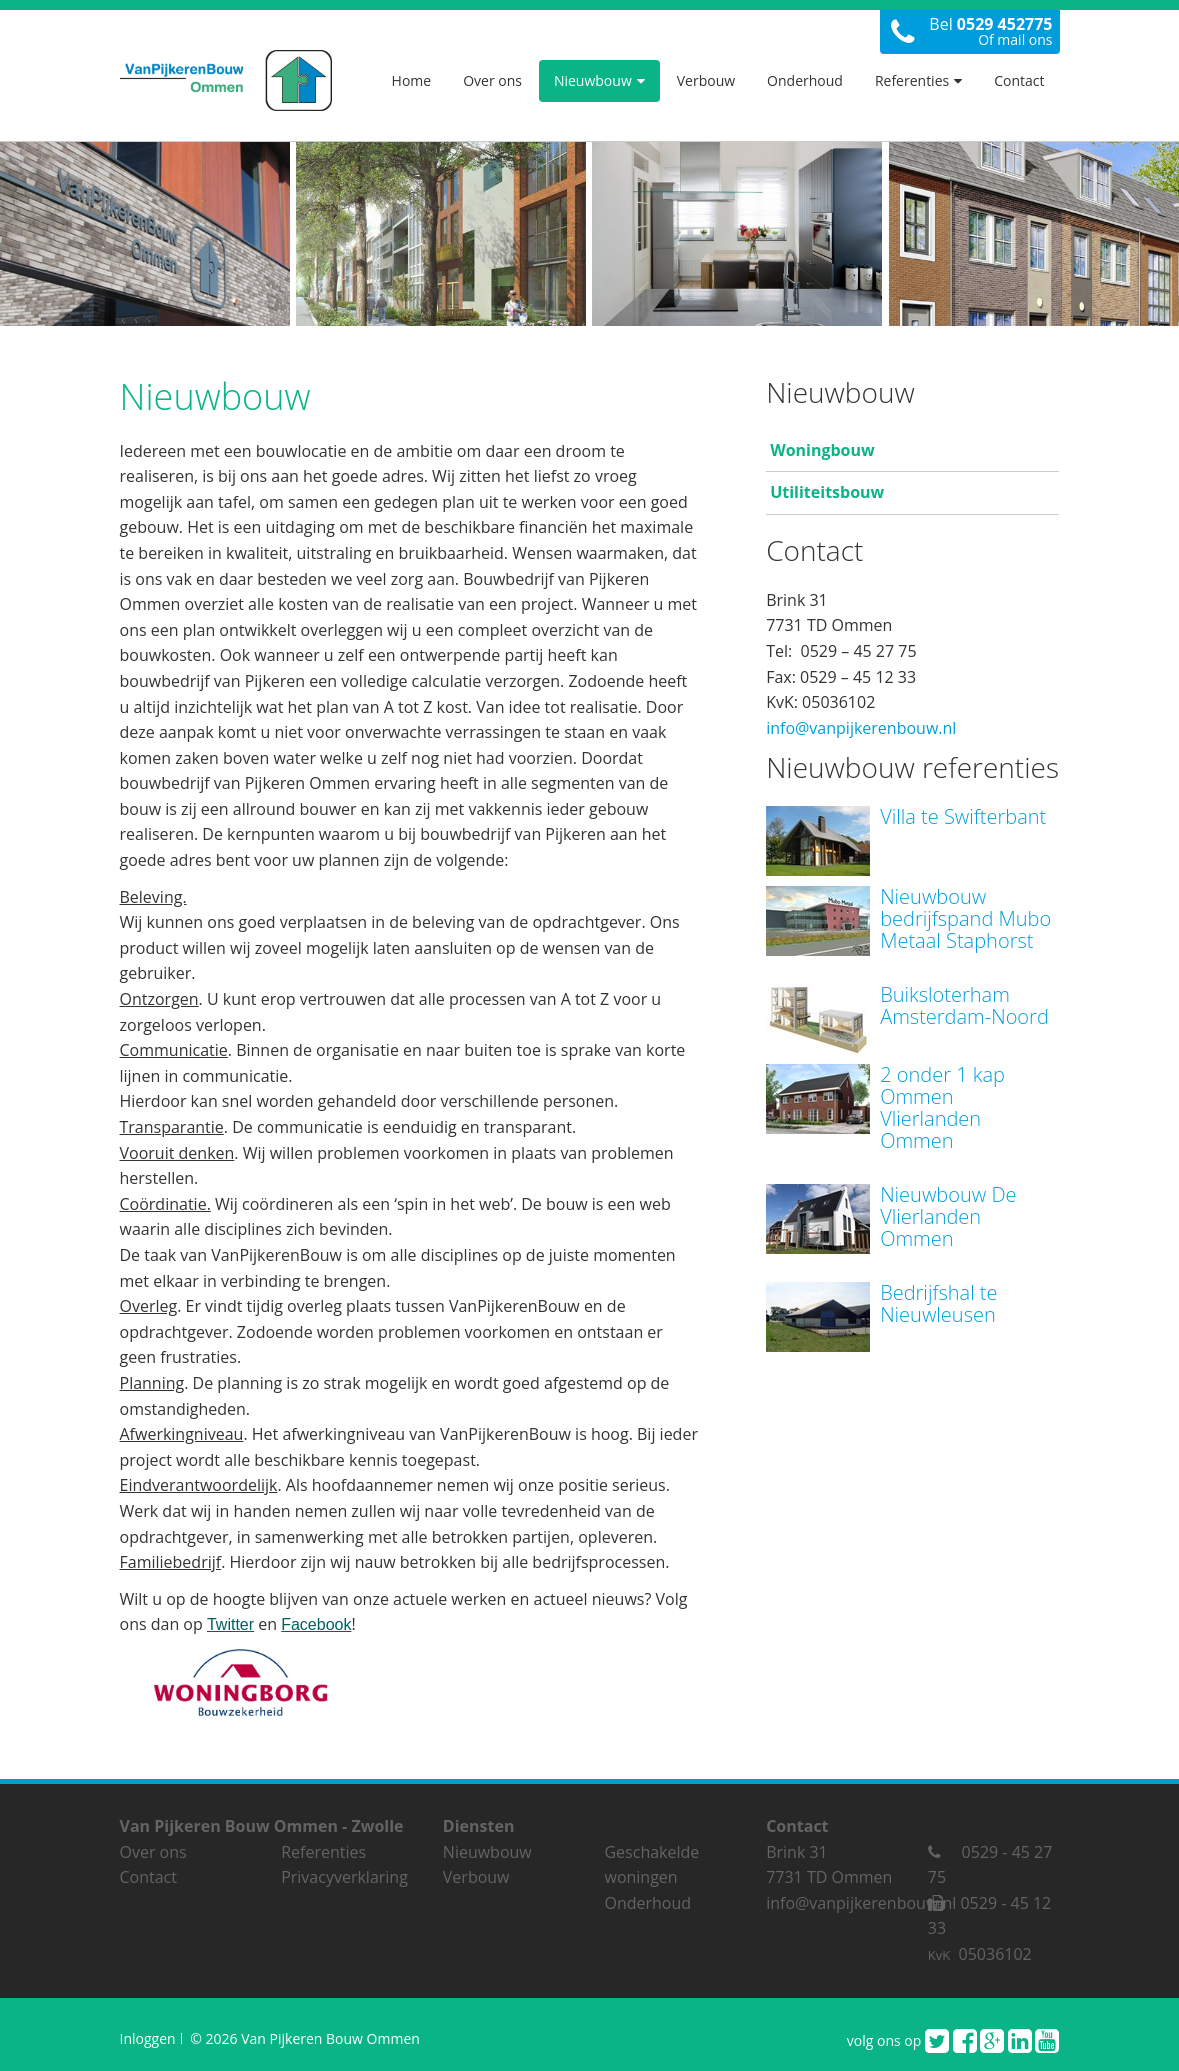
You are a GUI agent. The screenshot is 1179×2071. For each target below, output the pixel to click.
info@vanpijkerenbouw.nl (861, 728)
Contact (1019, 80)
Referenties (918, 80)
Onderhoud (805, 80)
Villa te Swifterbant (963, 816)
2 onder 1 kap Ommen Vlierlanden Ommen (942, 1107)
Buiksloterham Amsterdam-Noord (964, 1005)
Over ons (492, 80)
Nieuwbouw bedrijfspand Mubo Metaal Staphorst (965, 918)
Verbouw (706, 80)
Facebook (316, 1624)
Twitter (230, 1624)
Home (412, 80)
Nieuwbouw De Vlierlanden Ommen (948, 1216)
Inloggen (148, 2038)
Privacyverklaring (344, 1877)
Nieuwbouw (599, 80)
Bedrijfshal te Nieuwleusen (938, 1303)
